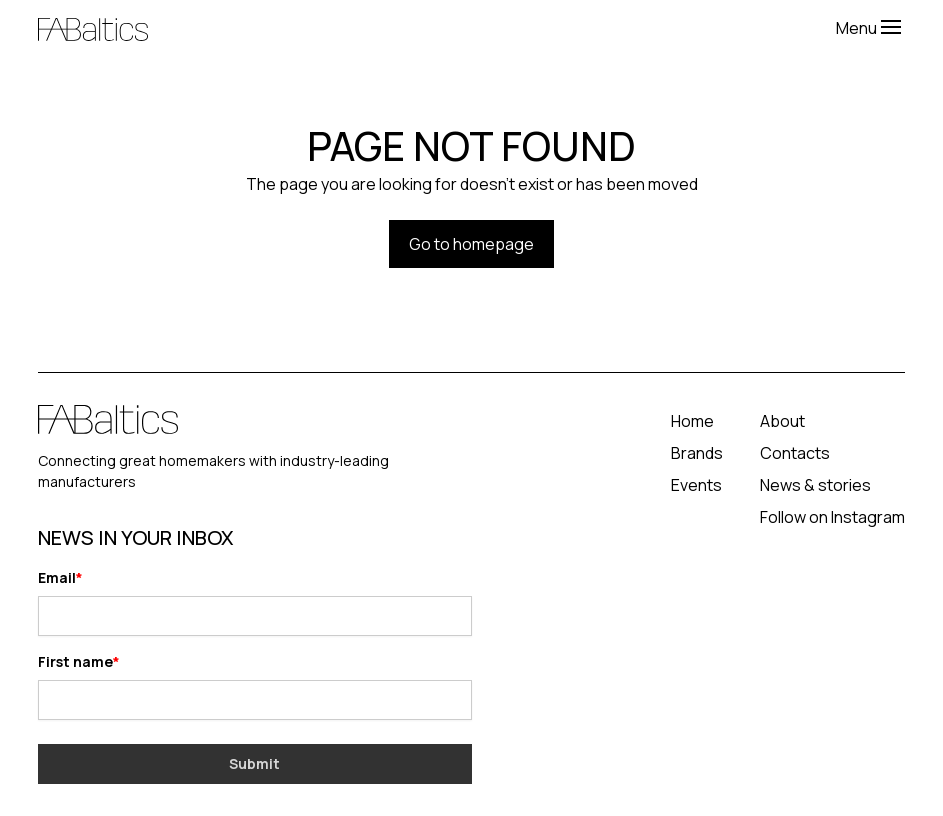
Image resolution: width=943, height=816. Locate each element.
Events (696, 485)
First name (75, 661)
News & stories (815, 485)
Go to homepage (471, 244)
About (782, 421)
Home (692, 421)
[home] (437, 27)
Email (57, 577)
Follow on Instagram (832, 517)
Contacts (795, 453)
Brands (697, 453)
